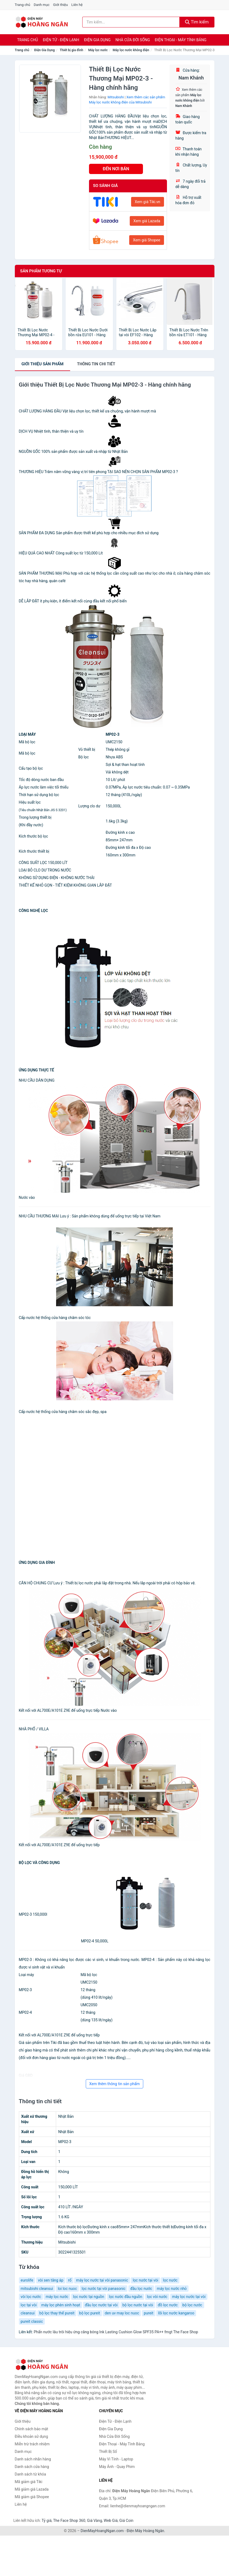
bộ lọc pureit (89, 2313)
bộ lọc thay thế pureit (56, 2313)
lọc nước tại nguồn (88, 2296)
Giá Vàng (94, 2520)
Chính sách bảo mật (31, 2429)
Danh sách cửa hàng (32, 2466)
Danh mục (42, 5)
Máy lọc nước (98, 50)
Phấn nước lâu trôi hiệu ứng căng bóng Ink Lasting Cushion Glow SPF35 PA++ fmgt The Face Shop (116, 2332)
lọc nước (170, 2280)
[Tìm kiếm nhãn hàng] (131, 22)
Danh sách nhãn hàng (33, 2459)
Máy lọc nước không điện (131, 50)
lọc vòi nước (157, 2296)
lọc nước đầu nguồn (125, 2296)
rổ (69, 2280)
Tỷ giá (47, 2520)
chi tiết (96, 364)
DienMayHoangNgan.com (102, 2531)
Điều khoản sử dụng (31, 2436)
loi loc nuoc (67, 2288)
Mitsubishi (116, 97)
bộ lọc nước (192, 2305)
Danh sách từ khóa (30, 2474)
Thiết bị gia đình (71, 50)
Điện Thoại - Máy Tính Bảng (180, 40)
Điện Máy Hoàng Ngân (145, 2531)
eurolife (27, 2280)
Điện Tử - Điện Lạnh (61, 40)
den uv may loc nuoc (122, 2313)
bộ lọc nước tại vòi (137, 2305)
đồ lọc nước (168, 2305)
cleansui (28, 2313)
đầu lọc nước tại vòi (101, 2305)
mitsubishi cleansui (37, 2288)
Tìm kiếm (197, 22)
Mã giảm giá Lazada (32, 2489)
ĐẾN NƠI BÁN (116, 168)
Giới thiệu (60, 5)
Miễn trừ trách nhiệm (32, 2444)
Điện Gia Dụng (97, 40)
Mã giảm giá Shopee (32, 2497)
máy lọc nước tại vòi (189, 2296)
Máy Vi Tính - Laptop (116, 2459)
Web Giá (111, 2520)
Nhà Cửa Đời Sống (132, 40)
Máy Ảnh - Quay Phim (117, 2466)
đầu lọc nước (141, 2288)
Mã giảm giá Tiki (28, 2482)
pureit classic (32, 2321)
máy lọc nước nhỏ (172, 2288)
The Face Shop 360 (69, 2520)
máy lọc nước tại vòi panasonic (102, 2280)
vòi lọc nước (31, 2296)
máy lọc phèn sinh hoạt (60, 2305)
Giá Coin (126, 2520)
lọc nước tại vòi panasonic (104, 2288)
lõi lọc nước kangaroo (176, 2313)
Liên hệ (77, 5)
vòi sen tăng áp (50, 2280)
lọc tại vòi (29, 2305)
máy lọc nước (57, 2296)
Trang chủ (22, 5)
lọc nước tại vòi (145, 2280)
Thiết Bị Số (108, 2451)
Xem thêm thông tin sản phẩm (114, 2084)
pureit (148, 2313)
